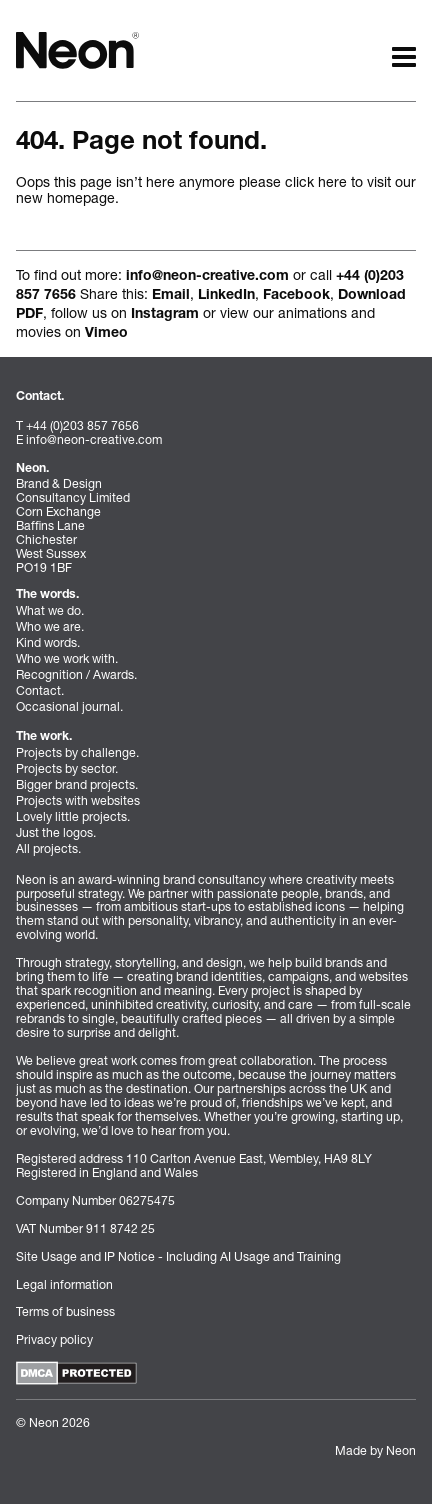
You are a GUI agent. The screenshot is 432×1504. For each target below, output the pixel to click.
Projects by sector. (67, 768)
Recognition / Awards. (76, 674)
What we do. (50, 610)
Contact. (40, 690)
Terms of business (65, 1311)
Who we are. (50, 626)
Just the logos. (56, 832)
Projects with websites (78, 800)
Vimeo (106, 334)
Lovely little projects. (73, 816)
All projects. (48, 848)
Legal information (64, 1284)
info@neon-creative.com (207, 277)
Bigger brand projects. (77, 784)
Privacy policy (54, 1339)
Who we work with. (67, 658)
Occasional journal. (69, 706)
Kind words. (48, 642)
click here (316, 181)
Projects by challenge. (77, 752)
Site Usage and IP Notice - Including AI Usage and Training (178, 1256)
